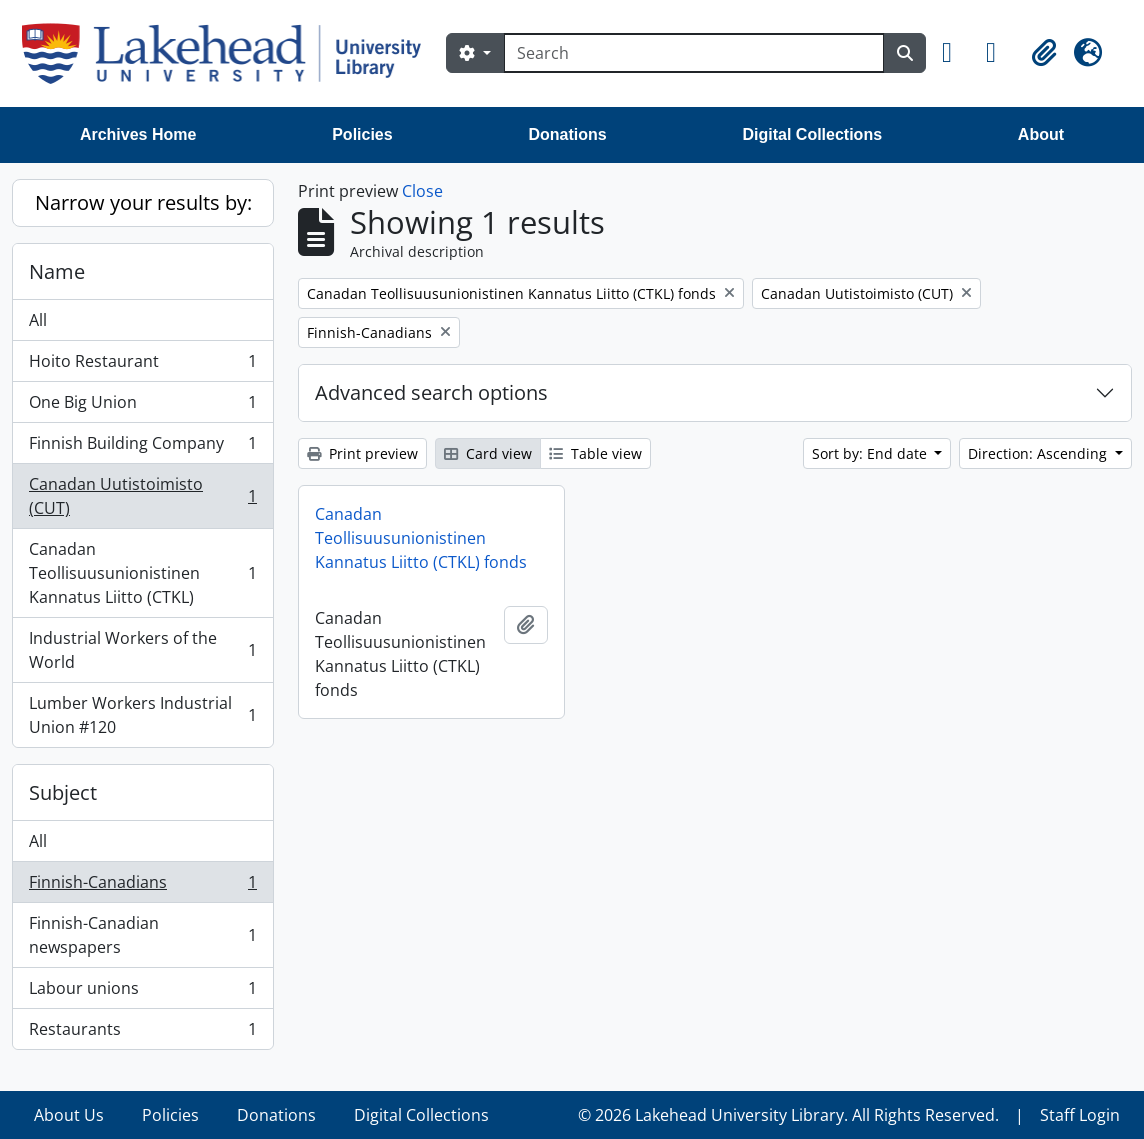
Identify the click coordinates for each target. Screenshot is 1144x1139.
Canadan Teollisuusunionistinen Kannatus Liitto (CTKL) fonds (421, 538)
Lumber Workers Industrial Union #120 (142, 715)
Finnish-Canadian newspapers (142, 935)
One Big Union (142, 406)
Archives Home (138, 134)
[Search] (694, 53)
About (1041, 134)
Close (422, 191)
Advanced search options (431, 392)
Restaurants (142, 1033)
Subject (63, 792)
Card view (488, 453)
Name (57, 271)
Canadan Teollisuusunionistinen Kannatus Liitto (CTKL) (142, 573)
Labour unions (142, 992)
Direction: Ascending (1039, 453)
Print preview (362, 453)
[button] (956, 53)
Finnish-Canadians (142, 886)
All (38, 320)
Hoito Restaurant (142, 365)
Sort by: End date (871, 453)
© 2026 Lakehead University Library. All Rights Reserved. (788, 1115)
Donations (567, 134)
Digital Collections (812, 134)
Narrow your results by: (143, 202)
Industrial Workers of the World (142, 650)
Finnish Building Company (142, 447)
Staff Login (1080, 1115)
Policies (362, 134)
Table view (595, 453)
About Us (69, 1115)
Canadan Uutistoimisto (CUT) (142, 496)
